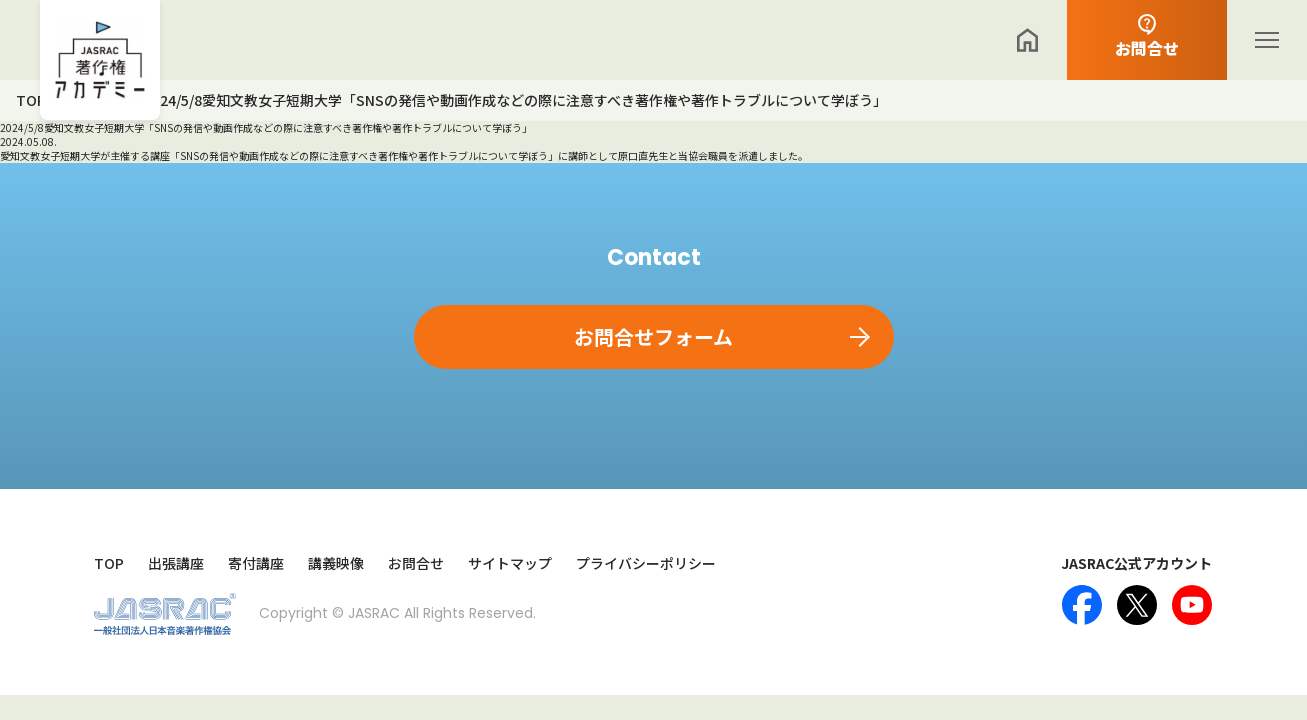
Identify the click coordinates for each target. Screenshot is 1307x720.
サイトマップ (510, 563)
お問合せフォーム (653, 336)
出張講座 (176, 563)
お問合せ (416, 563)
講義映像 (336, 563)
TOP (109, 563)
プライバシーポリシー (646, 563)
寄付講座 (256, 563)
